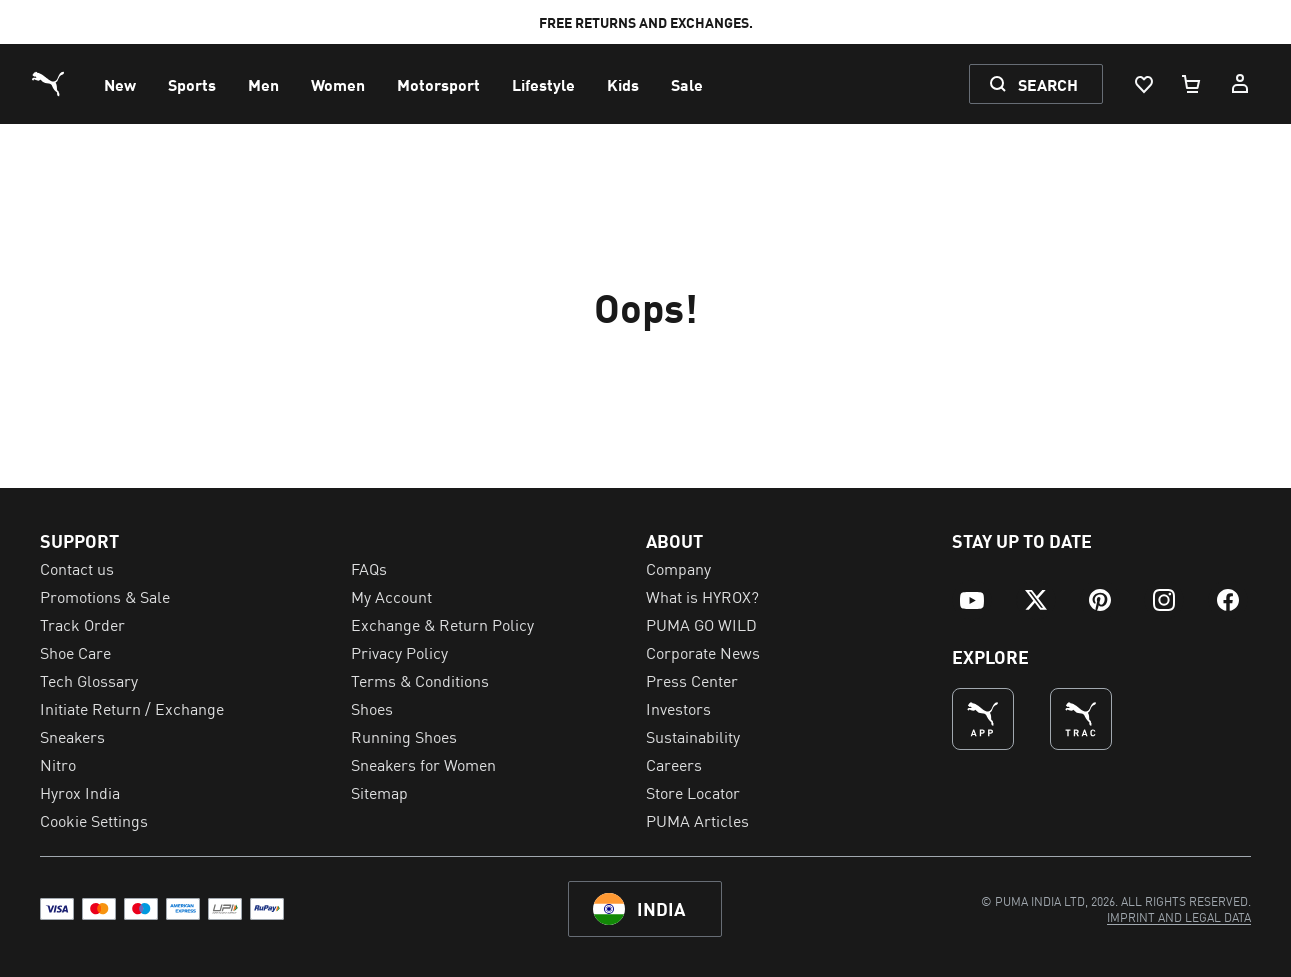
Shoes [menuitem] (372, 708)
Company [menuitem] (678, 568)
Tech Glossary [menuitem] (89, 680)
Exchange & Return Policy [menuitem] (442, 624)
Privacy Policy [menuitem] (399, 652)
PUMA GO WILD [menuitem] (701, 624)
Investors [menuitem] (678, 708)
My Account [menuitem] (391, 596)
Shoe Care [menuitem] (75, 652)
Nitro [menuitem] (58, 764)
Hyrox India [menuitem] (80, 792)
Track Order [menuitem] (82, 624)
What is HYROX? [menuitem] (702, 596)
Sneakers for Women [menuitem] (423, 764)
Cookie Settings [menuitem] (94, 820)
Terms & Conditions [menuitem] (420, 680)
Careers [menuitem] (674, 764)
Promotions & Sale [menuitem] (105, 596)
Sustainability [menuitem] (693, 736)
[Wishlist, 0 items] (1143, 84)
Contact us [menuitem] (77, 568)
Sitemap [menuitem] (379, 792)
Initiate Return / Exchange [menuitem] (132, 708)
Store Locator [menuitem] (693, 792)
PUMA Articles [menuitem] (697, 820)
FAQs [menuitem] (369, 568)
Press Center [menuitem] (692, 680)
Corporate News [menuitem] (703, 652)
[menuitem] (120, 84)
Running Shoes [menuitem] (404, 736)
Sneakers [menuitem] (72, 736)
